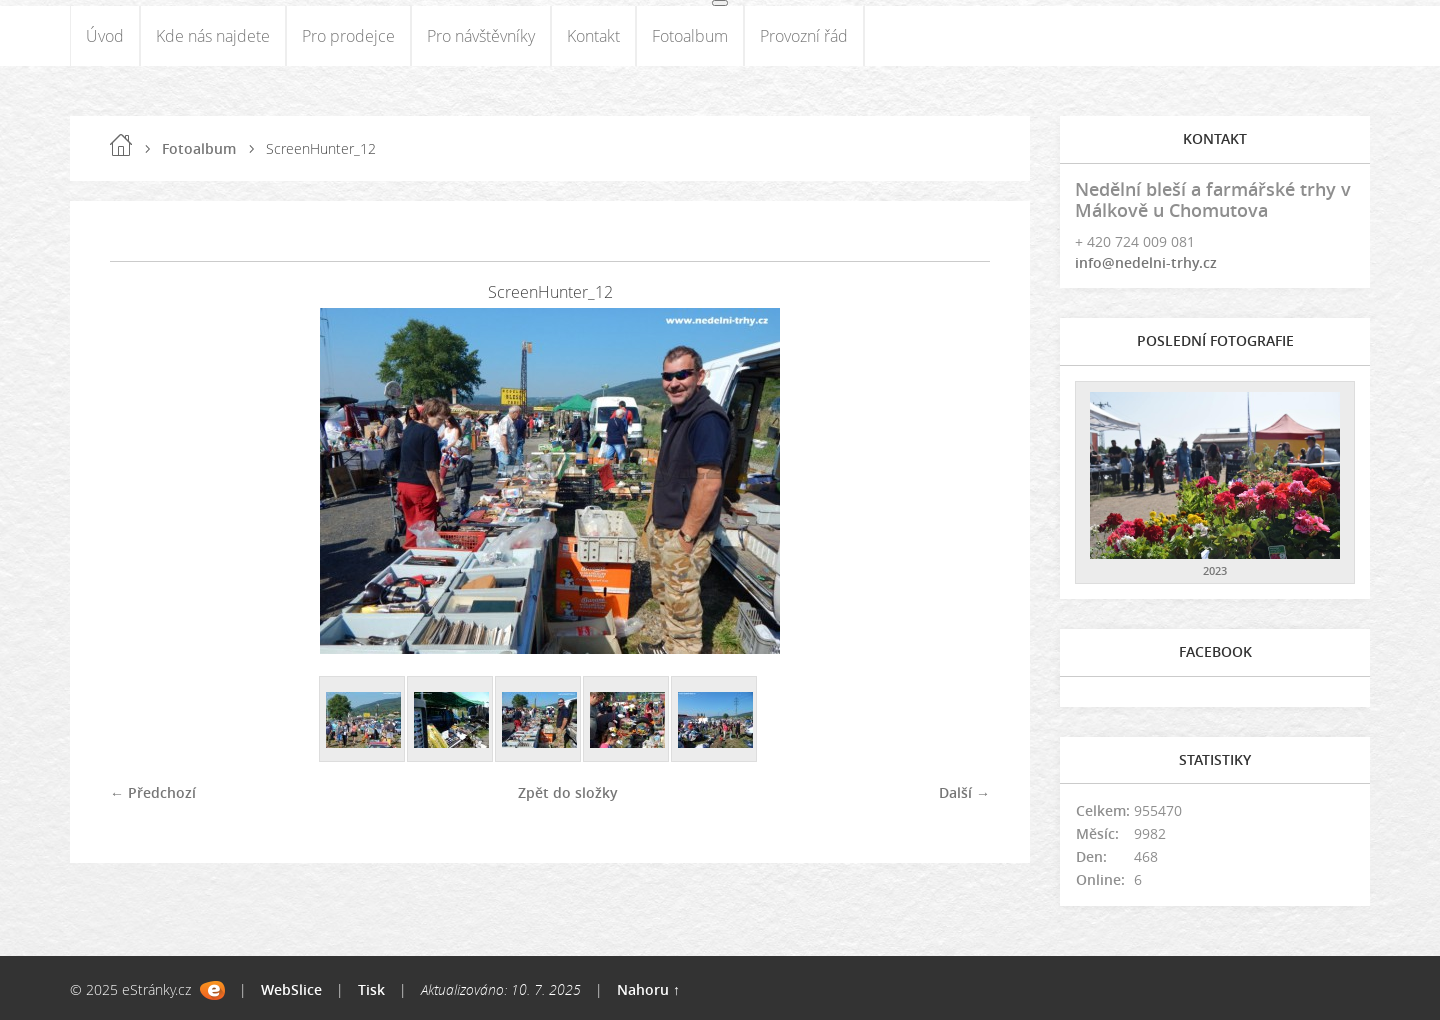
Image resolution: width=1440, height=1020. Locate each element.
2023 (1215, 570)
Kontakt (593, 36)
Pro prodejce (348, 36)
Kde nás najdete (213, 36)
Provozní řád (804, 36)
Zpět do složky (568, 792)
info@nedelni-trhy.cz (1146, 262)
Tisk (371, 989)
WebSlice (291, 989)
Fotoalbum (690, 36)
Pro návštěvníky (481, 36)
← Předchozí (153, 792)
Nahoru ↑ (648, 989)
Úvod (105, 36)
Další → (964, 792)
